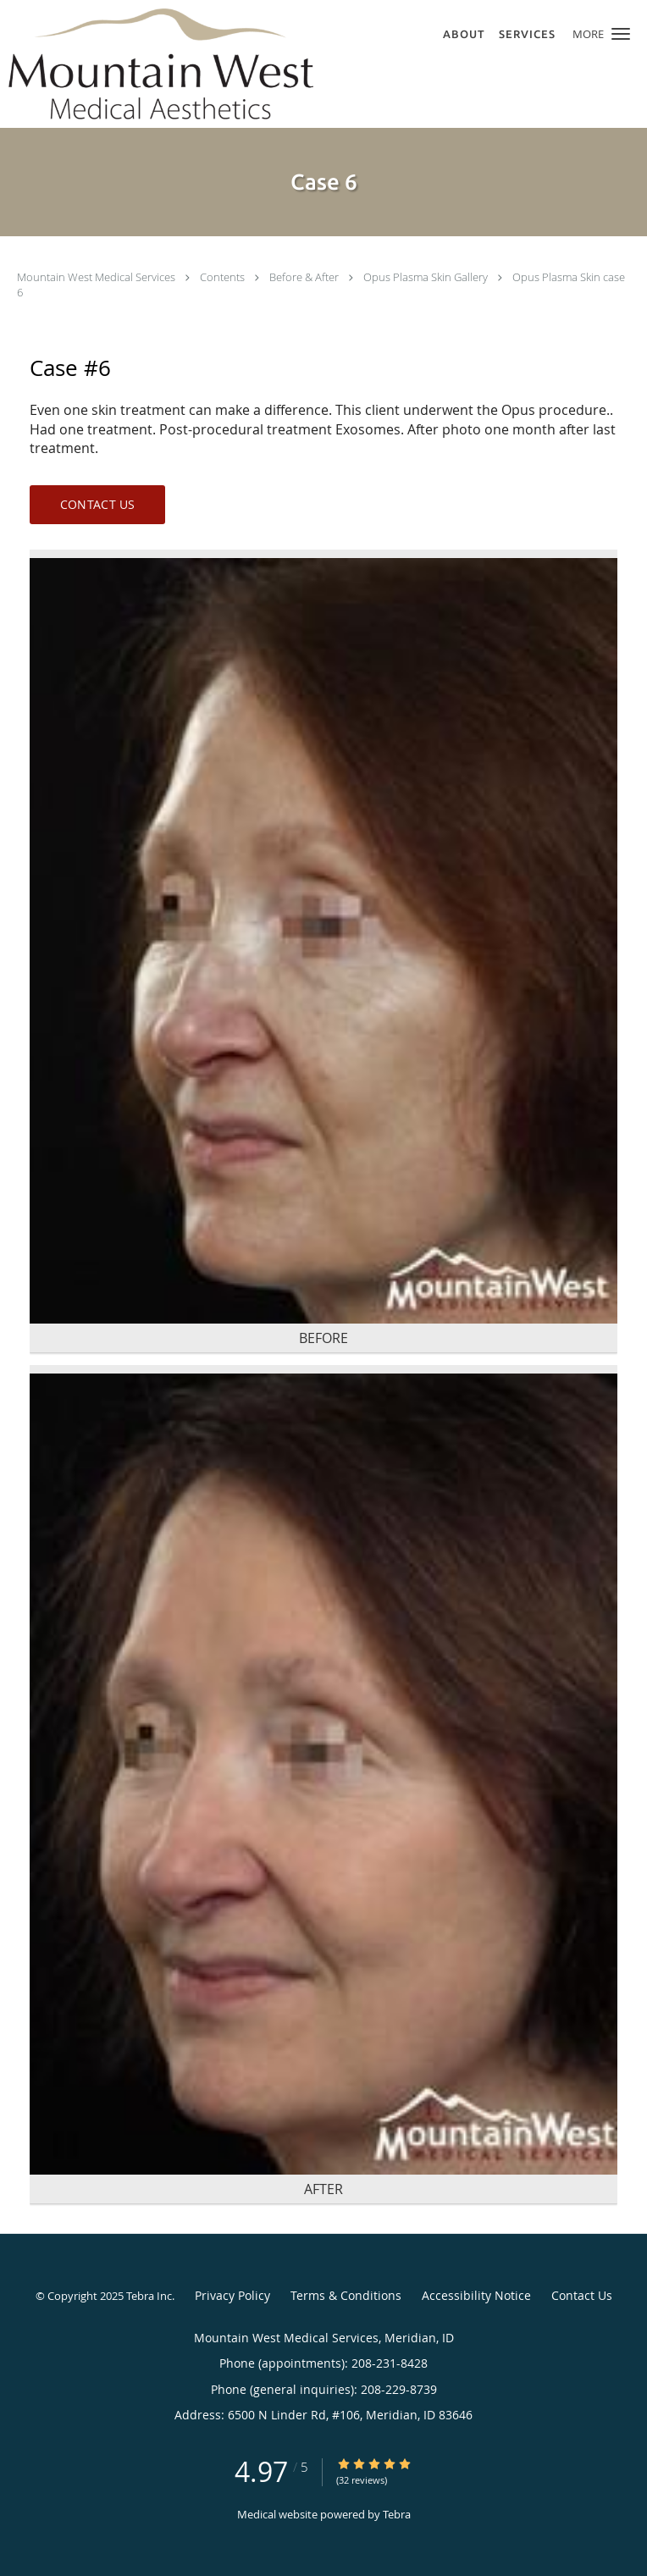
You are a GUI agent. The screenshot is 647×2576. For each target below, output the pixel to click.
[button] (620, 34)
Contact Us (97, 504)
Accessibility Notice (476, 2295)
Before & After (305, 277)
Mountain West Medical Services (97, 277)
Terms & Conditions (345, 2295)
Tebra (397, 2514)
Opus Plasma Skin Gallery (426, 277)
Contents (223, 277)
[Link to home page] (218, 64)
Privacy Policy (232, 2295)
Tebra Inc (149, 2295)
